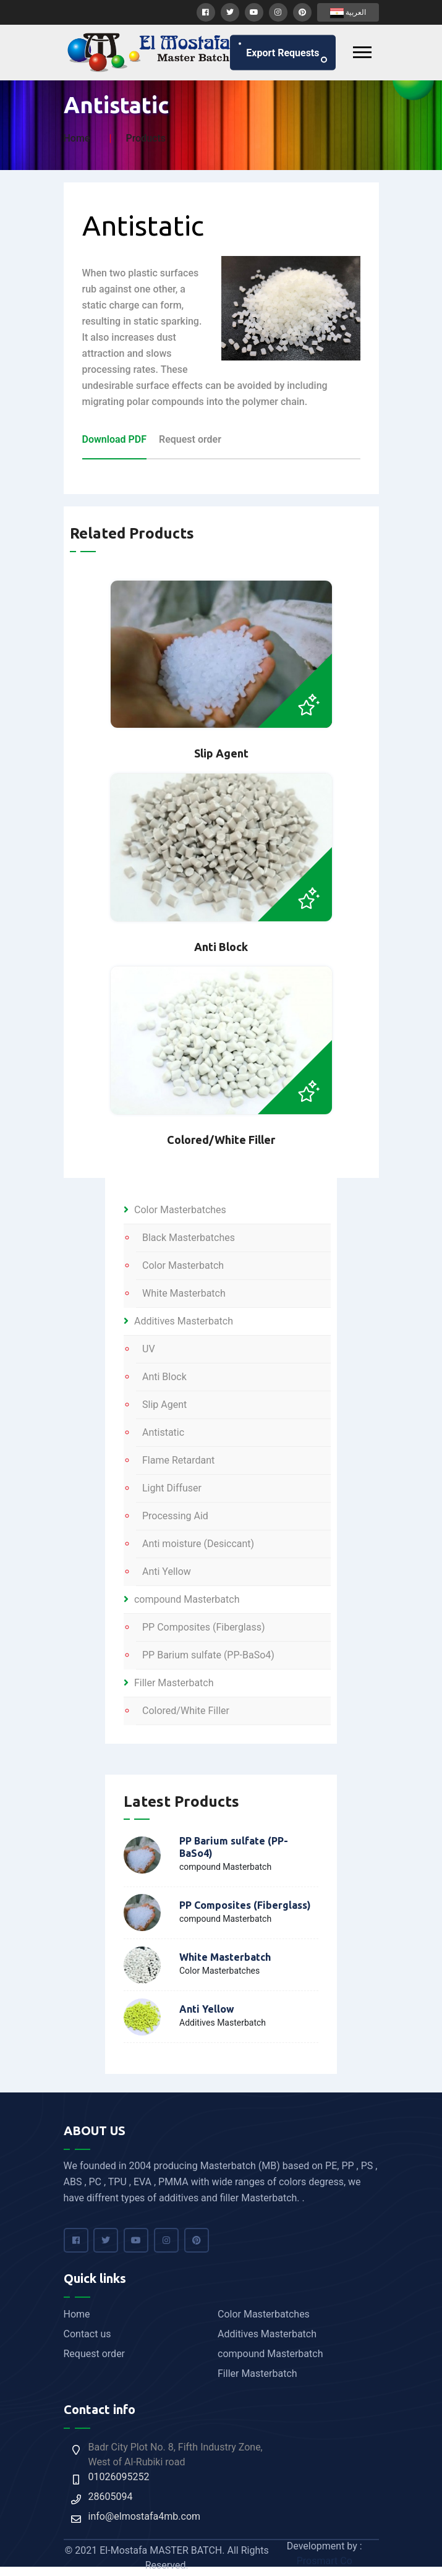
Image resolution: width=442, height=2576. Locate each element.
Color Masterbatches (175, 1210)
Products (145, 138)
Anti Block (164, 1377)
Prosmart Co (324, 2561)
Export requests (282, 52)
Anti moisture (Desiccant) (198, 1544)
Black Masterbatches (188, 1237)
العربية (348, 13)
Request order (94, 2354)
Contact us (87, 2334)
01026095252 (119, 2477)
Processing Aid (175, 1516)
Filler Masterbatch (169, 1683)
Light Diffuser (172, 1488)
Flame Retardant (178, 1460)
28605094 (110, 2496)
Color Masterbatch (183, 1265)
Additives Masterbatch (178, 1321)
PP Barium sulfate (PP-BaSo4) (208, 1655)
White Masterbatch (184, 1293)
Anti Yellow (166, 1571)
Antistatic (163, 1432)
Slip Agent (164, 1404)
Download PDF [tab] (114, 439)
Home (77, 138)
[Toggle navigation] (362, 52)
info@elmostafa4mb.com (144, 2516)
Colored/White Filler (185, 1711)
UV (148, 1349)
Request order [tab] (190, 439)
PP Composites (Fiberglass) (203, 1627)
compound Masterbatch (181, 1599)
